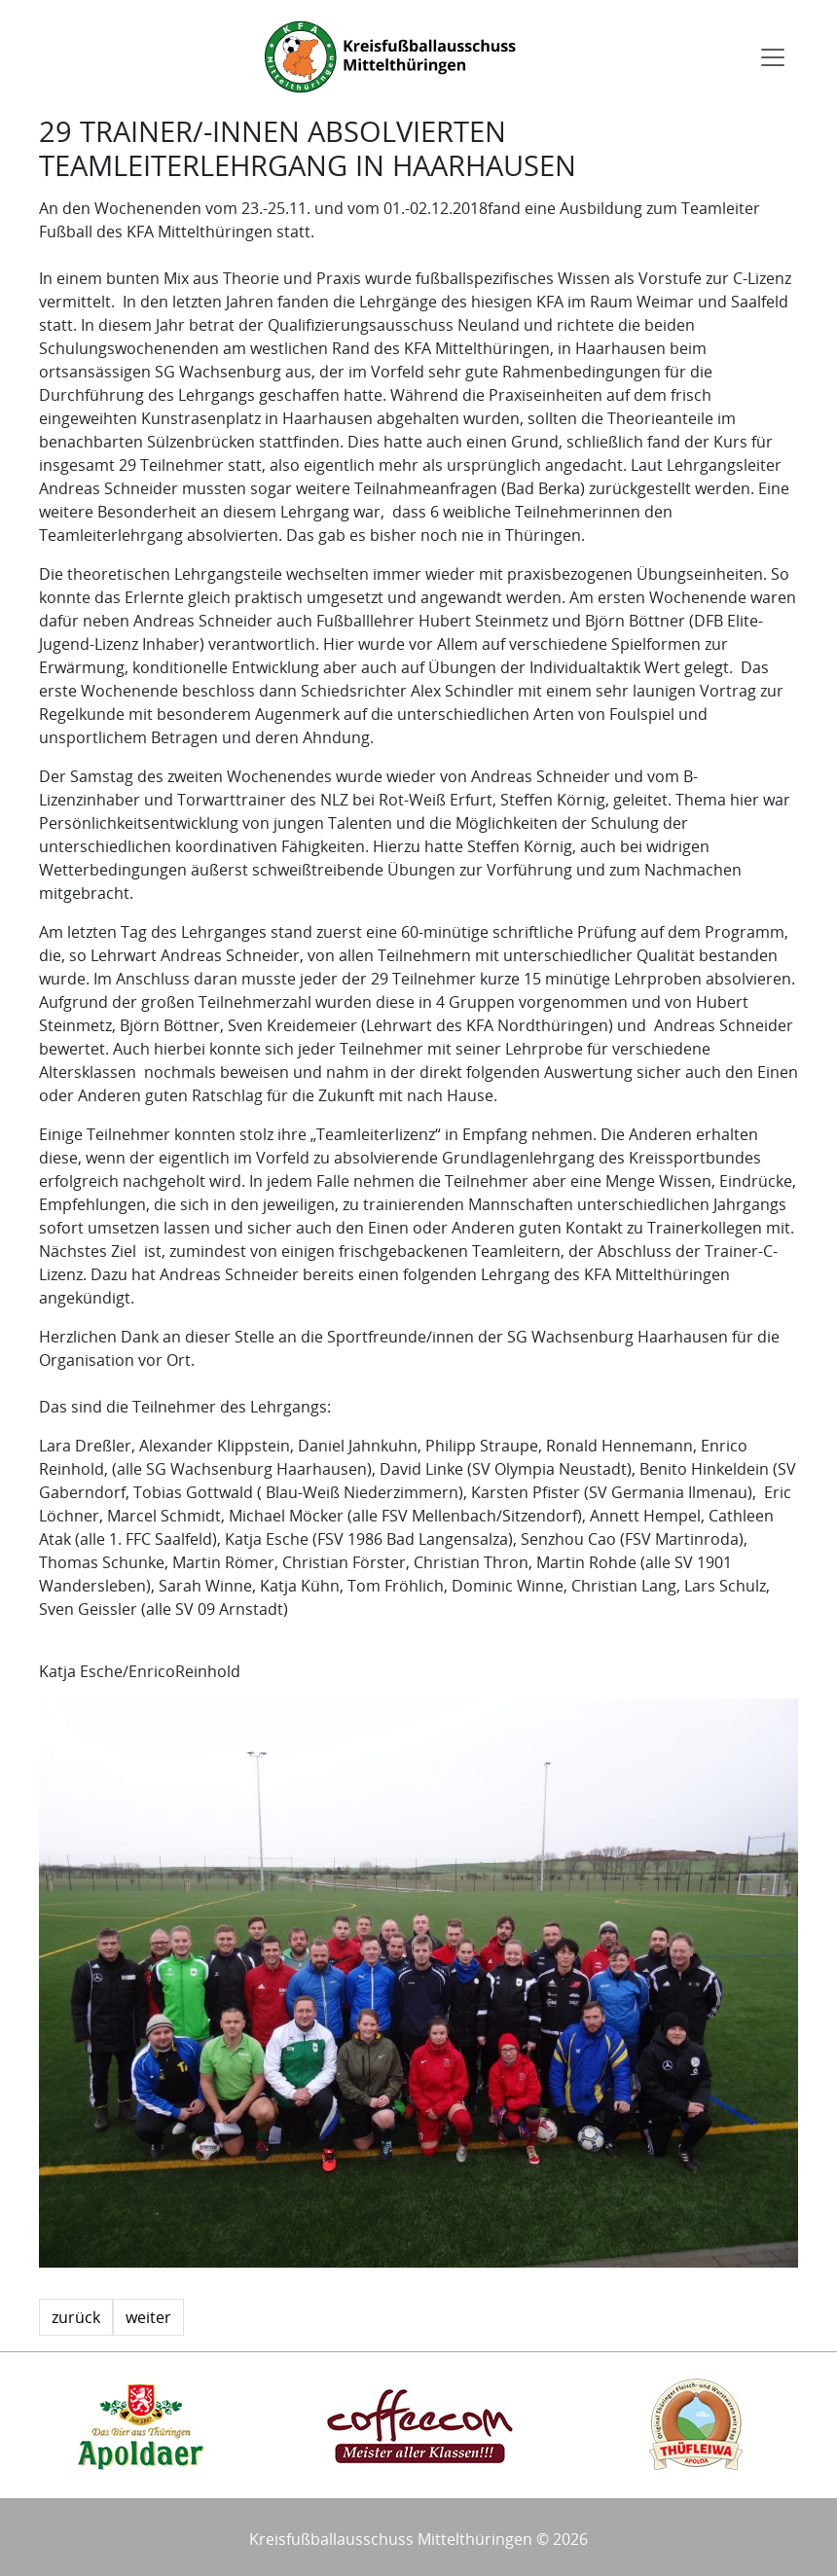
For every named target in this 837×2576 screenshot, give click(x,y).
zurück (76, 2317)
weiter (148, 2317)
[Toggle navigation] (772, 57)
